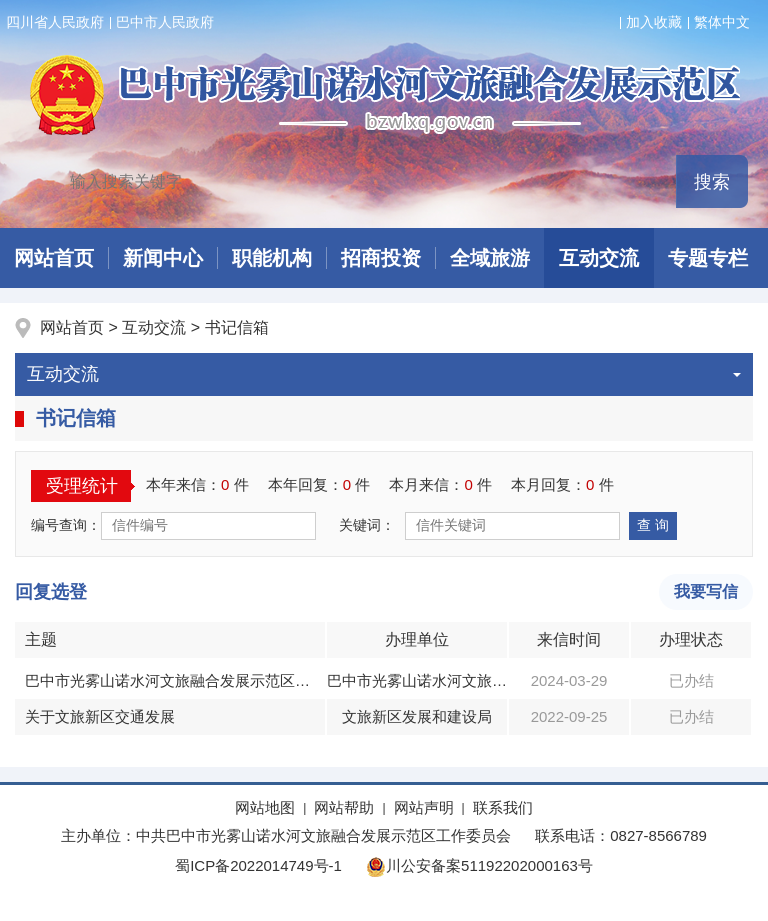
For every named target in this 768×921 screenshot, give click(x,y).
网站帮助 (344, 807)
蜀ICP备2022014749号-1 (258, 865)
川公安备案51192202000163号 (479, 865)
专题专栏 (708, 258)
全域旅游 (490, 258)
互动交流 (599, 258)
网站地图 (265, 807)
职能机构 (272, 258)
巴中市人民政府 (165, 22)
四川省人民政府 (55, 22)
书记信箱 (237, 327)
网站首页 (74, 327)
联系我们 (503, 807)
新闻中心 (163, 258)
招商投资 (381, 258)
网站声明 (424, 807)
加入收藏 (654, 22)
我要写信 (706, 591)
